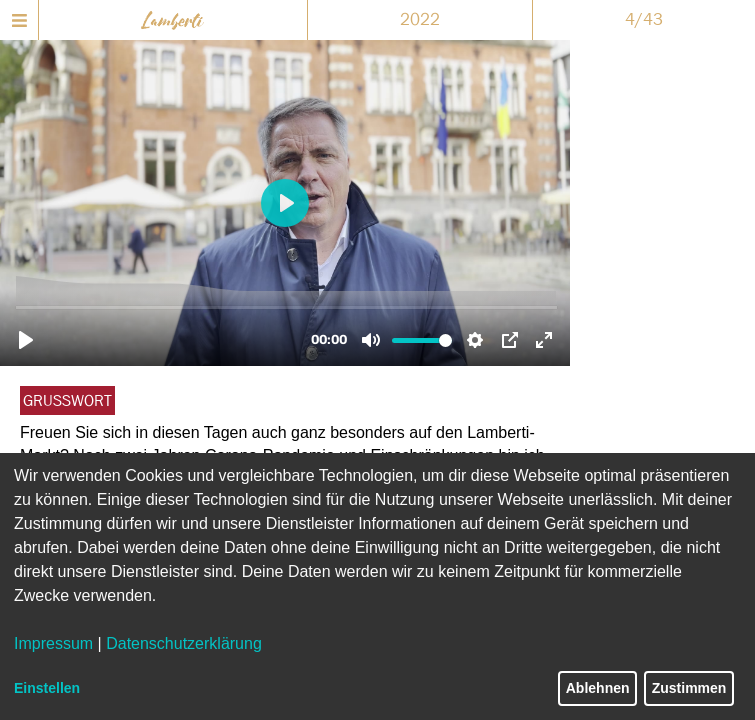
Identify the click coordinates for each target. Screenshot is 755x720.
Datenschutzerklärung (184, 643)
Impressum (53, 643)
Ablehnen (598, 688)
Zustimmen (689, 688)
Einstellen (47, 688)
